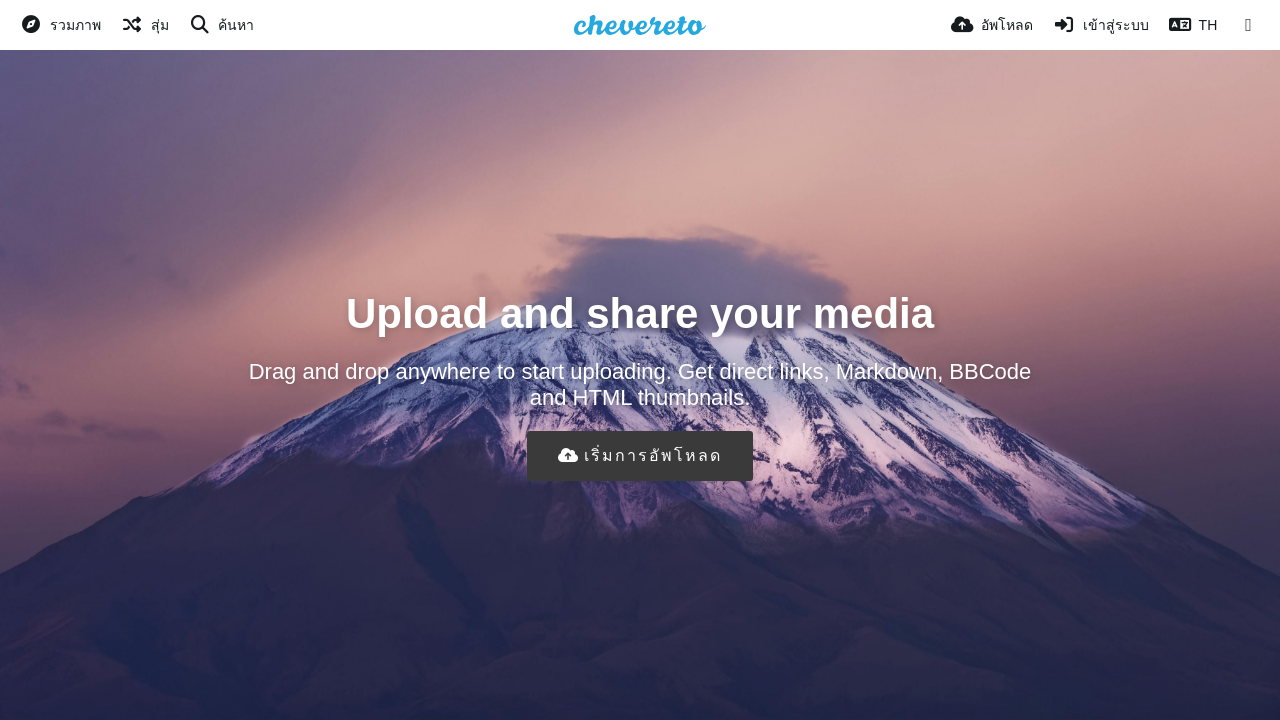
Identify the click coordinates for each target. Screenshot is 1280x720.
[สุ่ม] (145, 25)
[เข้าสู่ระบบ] (1101, 25)
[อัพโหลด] (992, 25)
